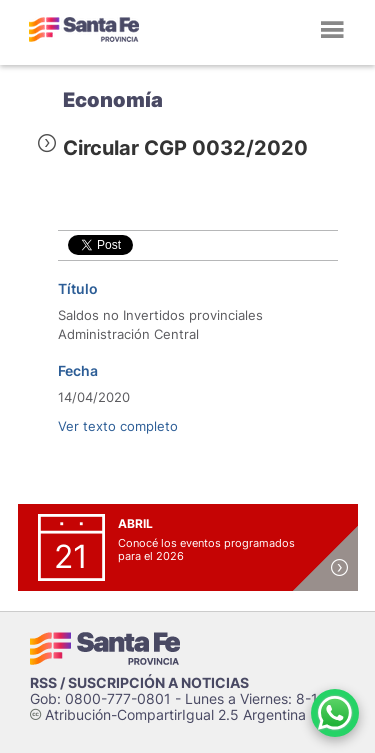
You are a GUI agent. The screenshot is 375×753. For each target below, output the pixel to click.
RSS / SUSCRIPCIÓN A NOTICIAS (139, 682)
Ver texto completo (118, 426)
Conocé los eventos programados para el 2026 (206, 549)
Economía (113, 100)
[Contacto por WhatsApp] (335, 713)
